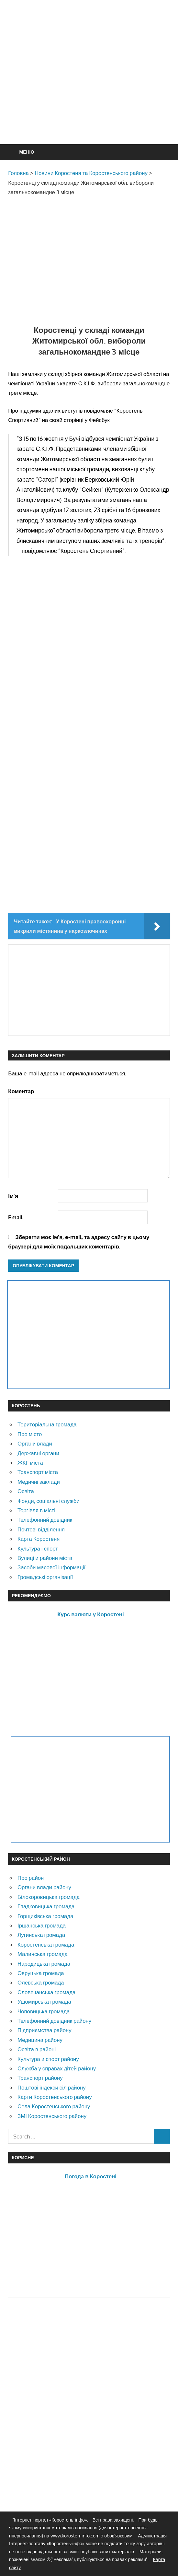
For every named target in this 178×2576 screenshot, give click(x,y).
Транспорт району (40, 2077)
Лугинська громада (41, 1934)
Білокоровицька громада (48, 1896)
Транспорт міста (37, 1472)
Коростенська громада (45, 1944)
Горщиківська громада (45, 1916)
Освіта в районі (36, 2049)
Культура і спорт (37, 1548)
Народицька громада (43, 1963)
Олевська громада (40, 1982)
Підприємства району (44, 2030)
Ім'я (13, 1195)
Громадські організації (45, 1577)
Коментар (21, 1091)
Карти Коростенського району (54, 2096)
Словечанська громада (46, 1992)
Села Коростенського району (53, 2106)
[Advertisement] (93, 87)
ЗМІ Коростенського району (51, 2116)
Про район (30, 1877)
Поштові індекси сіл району (51, 2087)
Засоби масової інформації (51, 1567)
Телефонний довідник (44, 1519)
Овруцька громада (40, 1973)
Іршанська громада (41, 1925)
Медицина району (39, 2039)
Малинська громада (42, 1953)
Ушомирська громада (44, 2001)
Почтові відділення (41, 1529)
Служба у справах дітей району (56, 2068)
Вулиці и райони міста (44, 1557)
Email (15, 1217)
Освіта (25, 1491)
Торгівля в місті (36, 1510)
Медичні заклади (38, 1481)
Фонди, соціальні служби (48, 1500)
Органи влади (34, 1443)
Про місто (29, 1434)
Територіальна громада (47, 1424)
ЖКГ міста (30, 1462)
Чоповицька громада (43, 2011)
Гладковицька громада (45, 1906)
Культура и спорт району (48, 2058)
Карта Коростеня (38, 1538)
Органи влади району (44, 1887)
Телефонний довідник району (54, 2020)
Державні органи (38, 1453)
